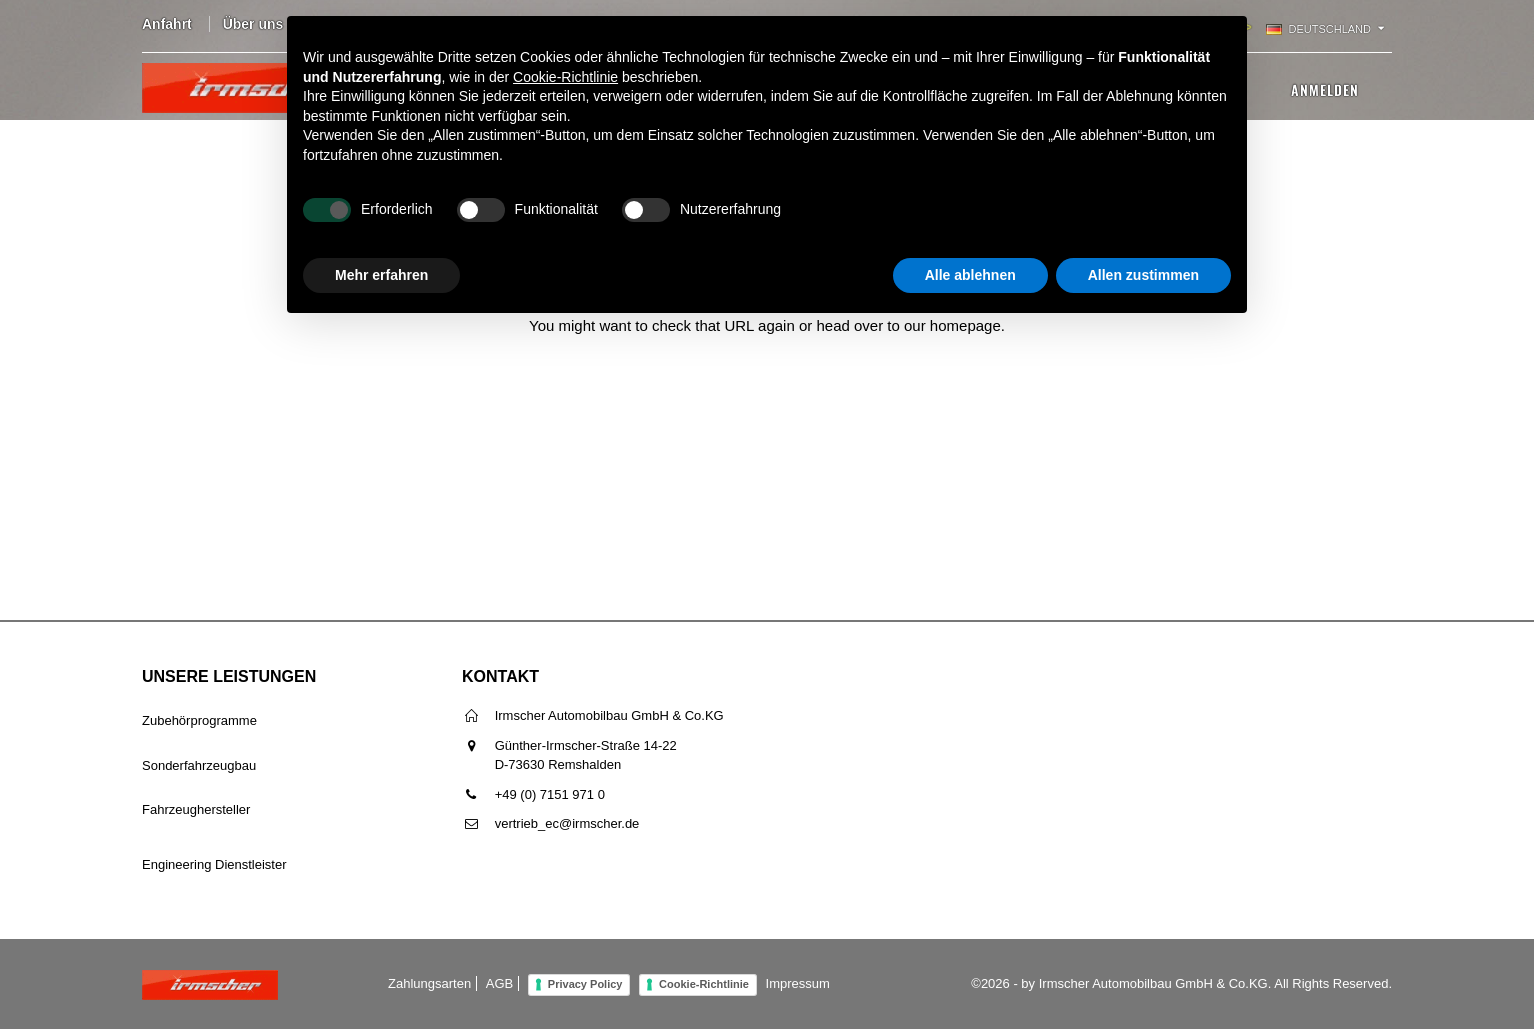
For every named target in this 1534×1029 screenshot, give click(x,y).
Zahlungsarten (429, 983)
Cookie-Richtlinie (704, 984)
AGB (499, 983)
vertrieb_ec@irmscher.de (567, 823)
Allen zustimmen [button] (1143, 275)
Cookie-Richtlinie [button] (565, 77)
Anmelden (1325, 89)
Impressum (798, 983)
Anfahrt (167, 24)
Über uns (253, 24)
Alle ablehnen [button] (970, 275)
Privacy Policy (585, 984)
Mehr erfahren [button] (381, 275)
